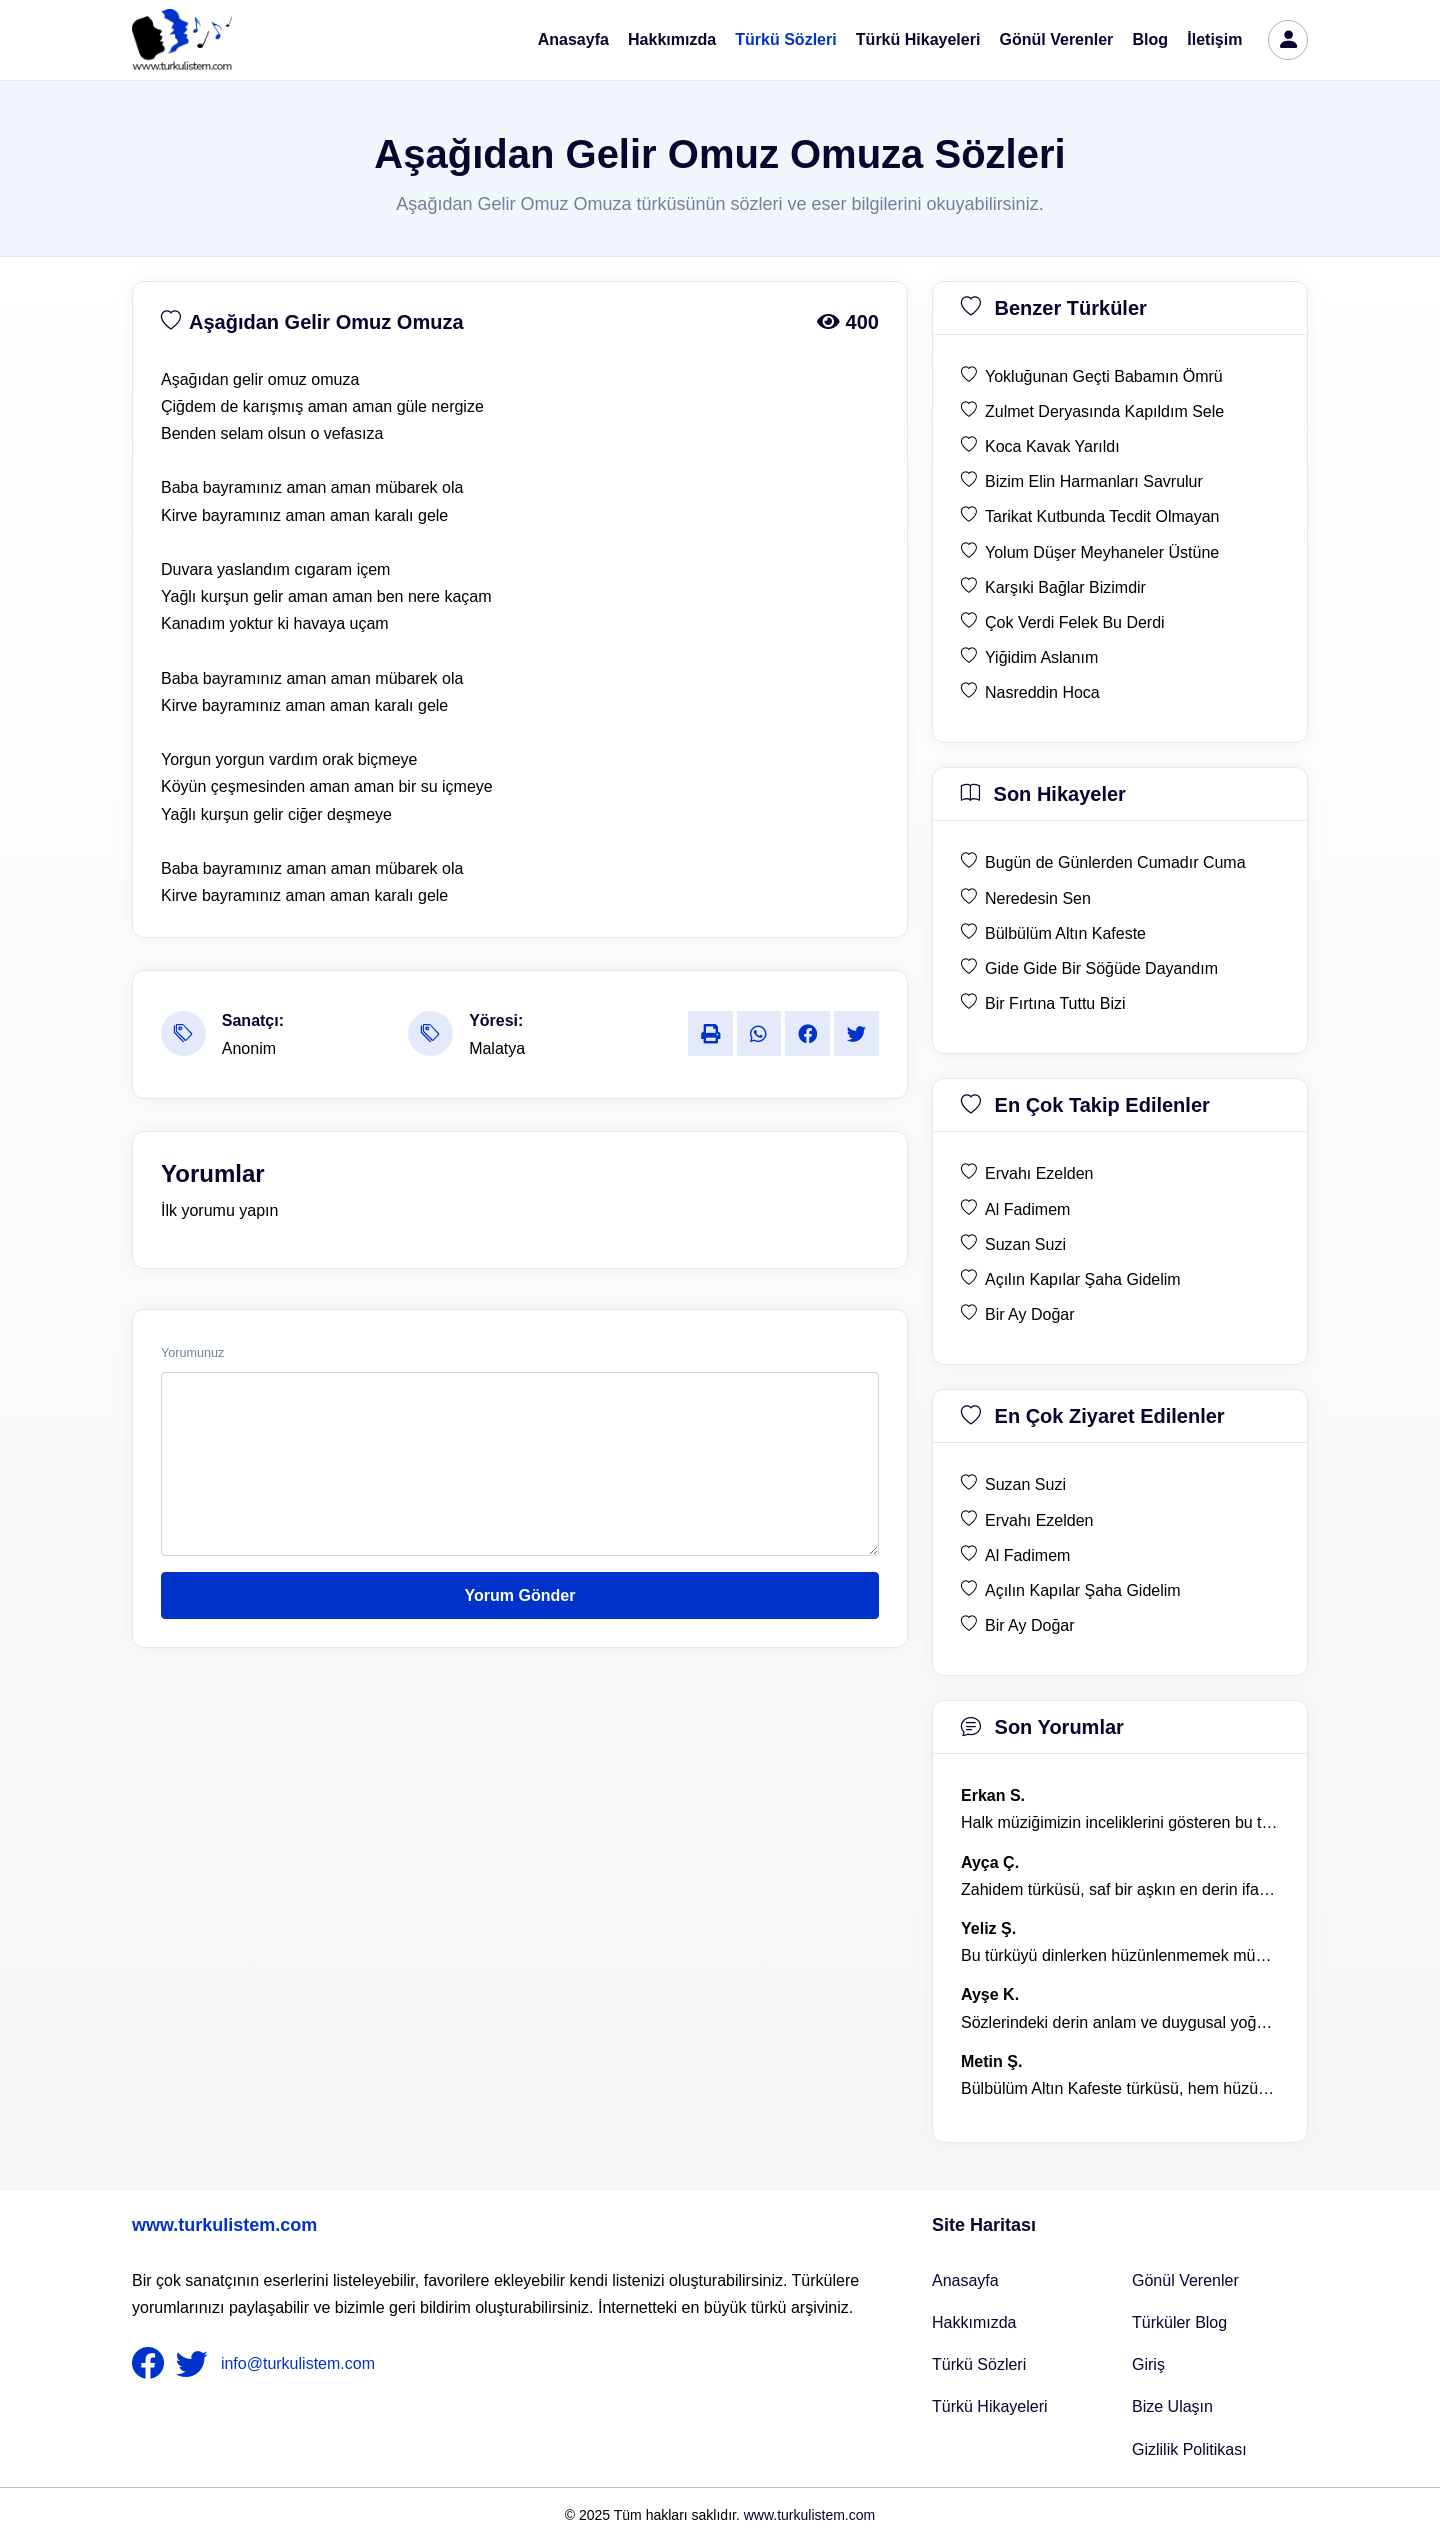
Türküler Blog (1179, 2322)
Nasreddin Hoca (1042, 692)
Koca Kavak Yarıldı (1052, 446)
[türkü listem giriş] (1288, 40)
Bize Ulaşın (1172, 2406)
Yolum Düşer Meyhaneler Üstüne (1102, 552)
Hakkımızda (672, 39)
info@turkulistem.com (298, 2363)
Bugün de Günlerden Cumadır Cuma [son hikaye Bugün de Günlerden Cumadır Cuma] (1115, 862)
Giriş (1148, 2364)
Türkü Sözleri (785, 39)
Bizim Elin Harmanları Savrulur (1094, 481)
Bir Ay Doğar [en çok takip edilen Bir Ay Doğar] (1030, 1314)
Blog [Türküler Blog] (1151, 39)
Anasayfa (573, 39)
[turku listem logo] (182, 40)
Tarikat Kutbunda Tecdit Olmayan (1102, 516)
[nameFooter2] (196, 2364)
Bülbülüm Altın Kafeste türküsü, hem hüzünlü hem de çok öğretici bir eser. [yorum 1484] (1120, 2088)
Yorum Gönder (520, 1595)
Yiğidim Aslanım (1041, 657)
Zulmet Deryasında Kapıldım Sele (1104, 411)
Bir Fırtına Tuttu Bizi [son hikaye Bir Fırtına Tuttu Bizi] (1055, 1003)
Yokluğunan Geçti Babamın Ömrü (1104, 376)
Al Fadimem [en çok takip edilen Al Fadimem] (1027, 1209)
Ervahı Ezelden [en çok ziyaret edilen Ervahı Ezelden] (1039, 1520)
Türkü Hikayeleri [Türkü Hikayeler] (990, 2406)
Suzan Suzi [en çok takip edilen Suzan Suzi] (1025, 1244)
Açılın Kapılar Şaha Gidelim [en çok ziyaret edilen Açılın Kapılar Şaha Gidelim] (1083, 1590)
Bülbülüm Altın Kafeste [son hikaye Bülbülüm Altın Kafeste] (1065, 933)
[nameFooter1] (152, 2364)
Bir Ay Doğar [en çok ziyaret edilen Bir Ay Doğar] (1030, 1625)
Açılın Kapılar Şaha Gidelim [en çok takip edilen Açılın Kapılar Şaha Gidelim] (1083, 1279)
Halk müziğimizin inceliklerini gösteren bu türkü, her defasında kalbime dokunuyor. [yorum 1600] (1120, 1822)
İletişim (1214, 39)
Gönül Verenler (1057, 39)
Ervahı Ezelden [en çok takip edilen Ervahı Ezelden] (1039, 1173)
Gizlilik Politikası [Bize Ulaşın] (1189, 2449)
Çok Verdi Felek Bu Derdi (1075, 622)
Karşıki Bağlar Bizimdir (1065, 587)
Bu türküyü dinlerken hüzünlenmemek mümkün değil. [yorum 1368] (1120, 1955)
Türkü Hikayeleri (918, 39)
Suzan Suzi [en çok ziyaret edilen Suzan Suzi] (1025, 1484)
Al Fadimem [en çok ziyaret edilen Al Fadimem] (1027, 1555)
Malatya (497, 1048)
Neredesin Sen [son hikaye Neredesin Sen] (1038, 898)
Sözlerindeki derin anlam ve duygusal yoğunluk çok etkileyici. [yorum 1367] (1120, 2022)
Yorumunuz (192, 1353)
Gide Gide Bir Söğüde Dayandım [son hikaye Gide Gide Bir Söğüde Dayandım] (1101, 968)
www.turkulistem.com (224, 2225)
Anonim (249, 1048)
